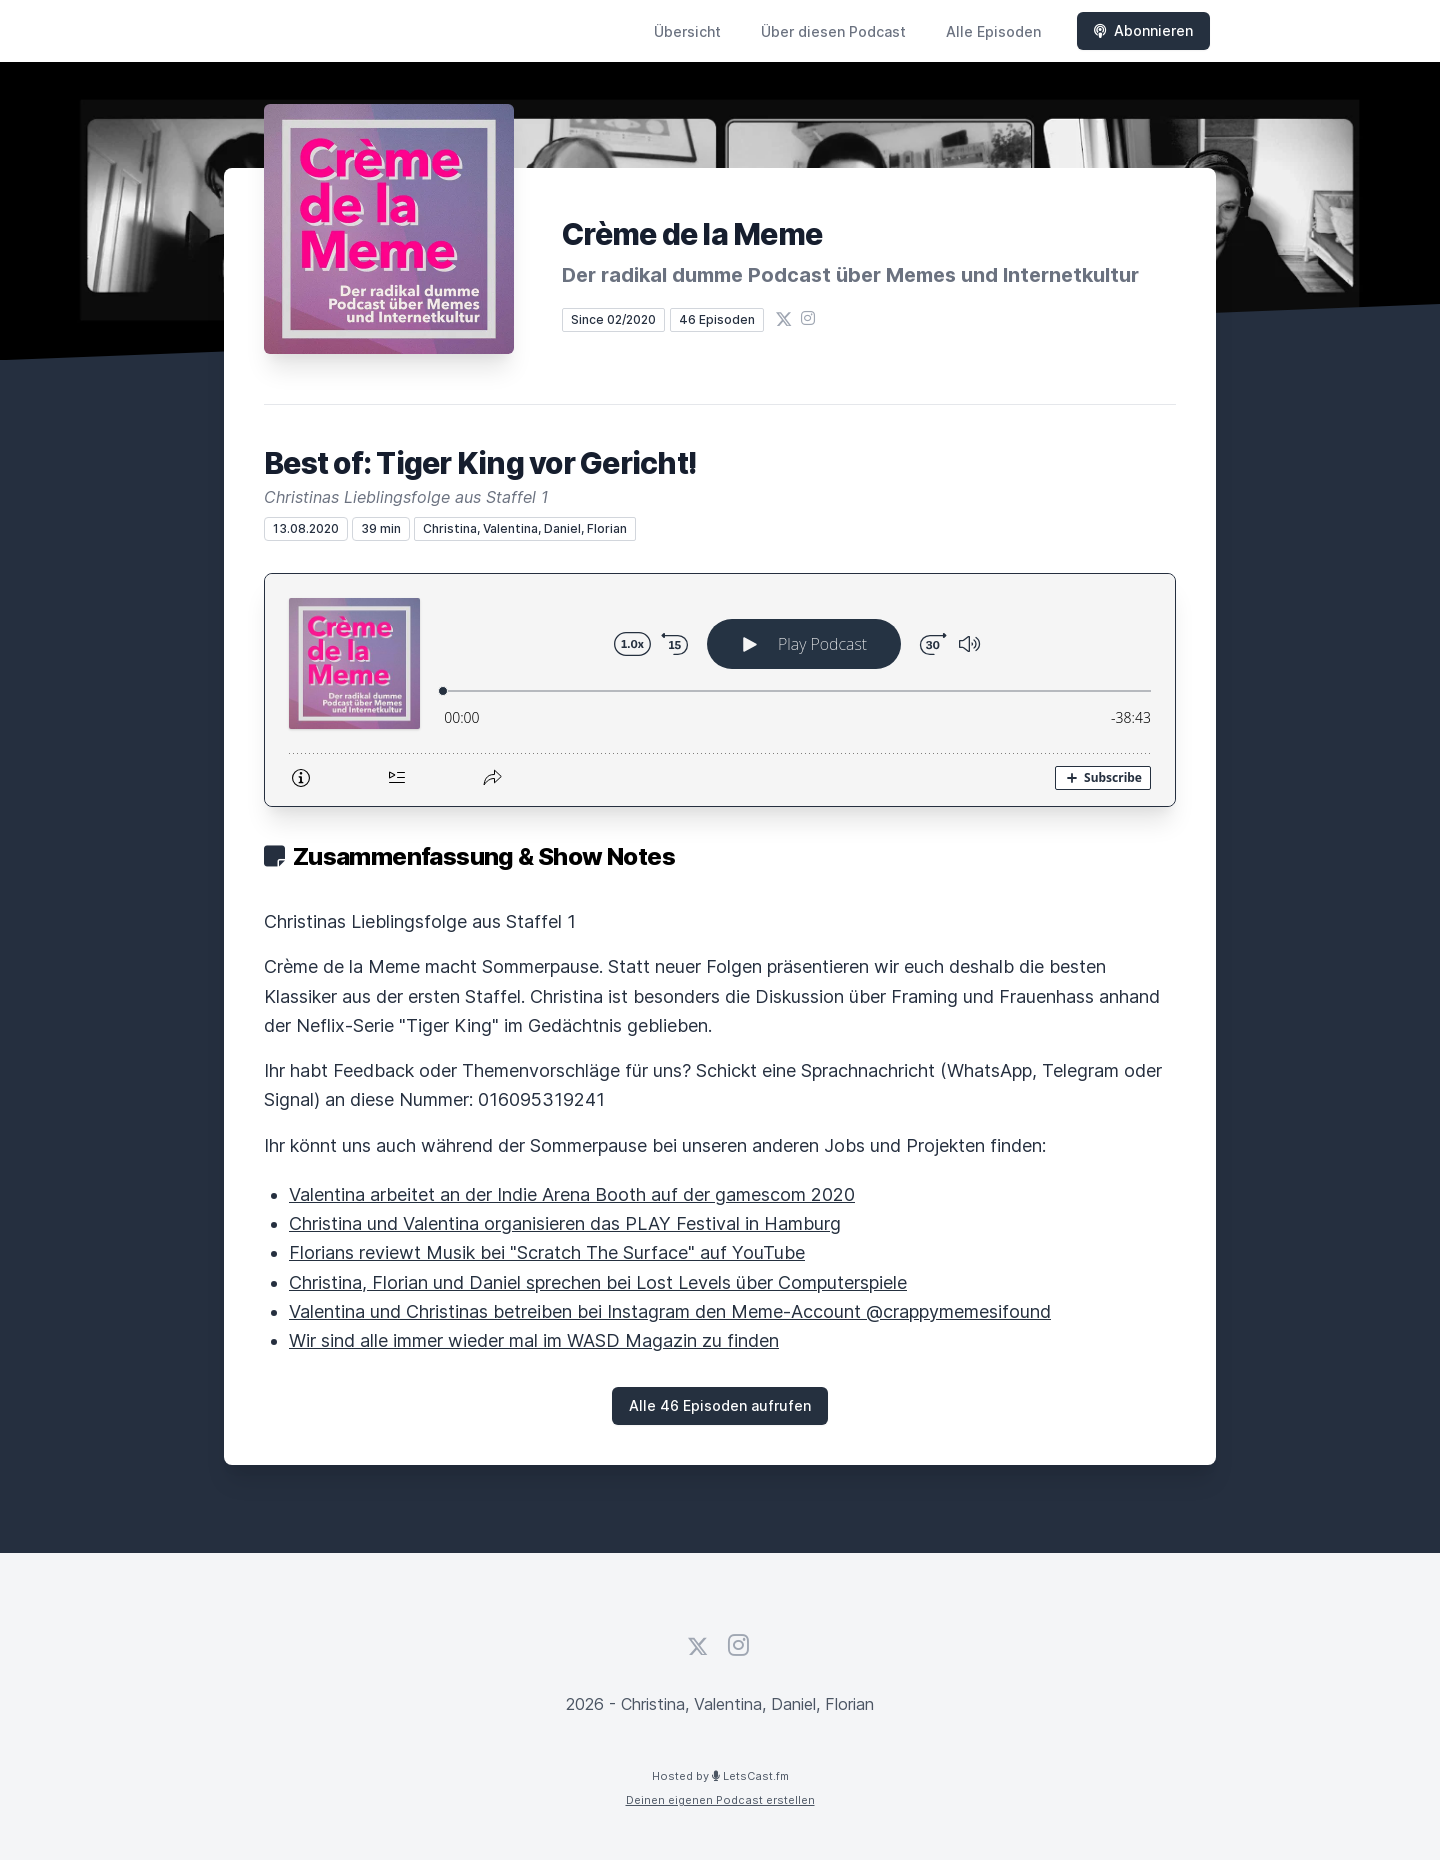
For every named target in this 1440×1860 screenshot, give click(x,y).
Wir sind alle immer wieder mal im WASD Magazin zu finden (534, 1340)
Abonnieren (1143, 30)
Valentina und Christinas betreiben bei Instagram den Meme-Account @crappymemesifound (670, 1311)
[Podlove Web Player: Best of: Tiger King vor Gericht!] (720, 690)
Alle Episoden (993, 31)
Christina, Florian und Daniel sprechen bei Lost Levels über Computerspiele (598, 1282)
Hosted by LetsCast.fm (720, 1776)
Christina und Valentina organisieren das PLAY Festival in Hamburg (565, 1223)
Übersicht (687, 31)
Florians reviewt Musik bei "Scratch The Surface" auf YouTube (547, 1252)
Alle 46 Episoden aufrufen (720, 1405)
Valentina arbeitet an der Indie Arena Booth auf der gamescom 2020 (572, 1194)
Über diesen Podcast (833, 31)
